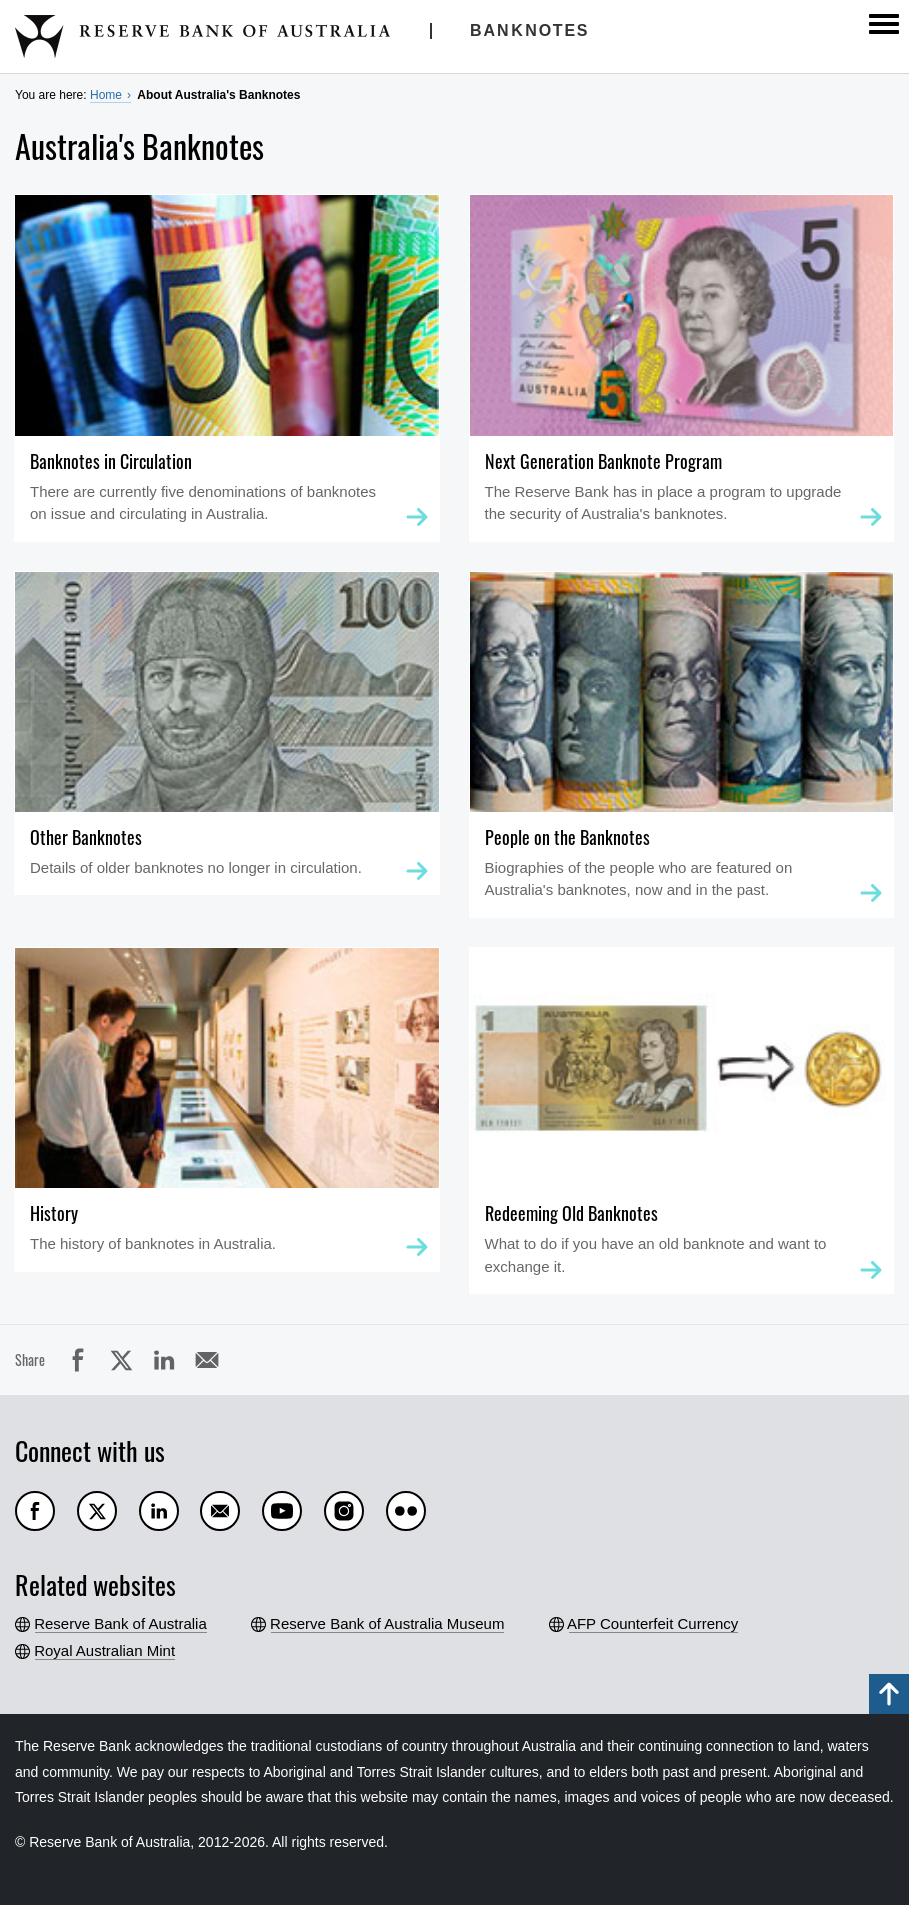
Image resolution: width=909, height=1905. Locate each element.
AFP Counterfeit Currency (654, 1623)
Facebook (78, 1360)
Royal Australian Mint (105, 1650)
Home (106, 95)
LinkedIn (164, 1360)
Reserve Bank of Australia (121, 1623)
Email (207, 1360)
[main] (454, 761)
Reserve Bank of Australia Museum (387, 1623)
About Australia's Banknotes (218, 95)
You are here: (51, 95)
